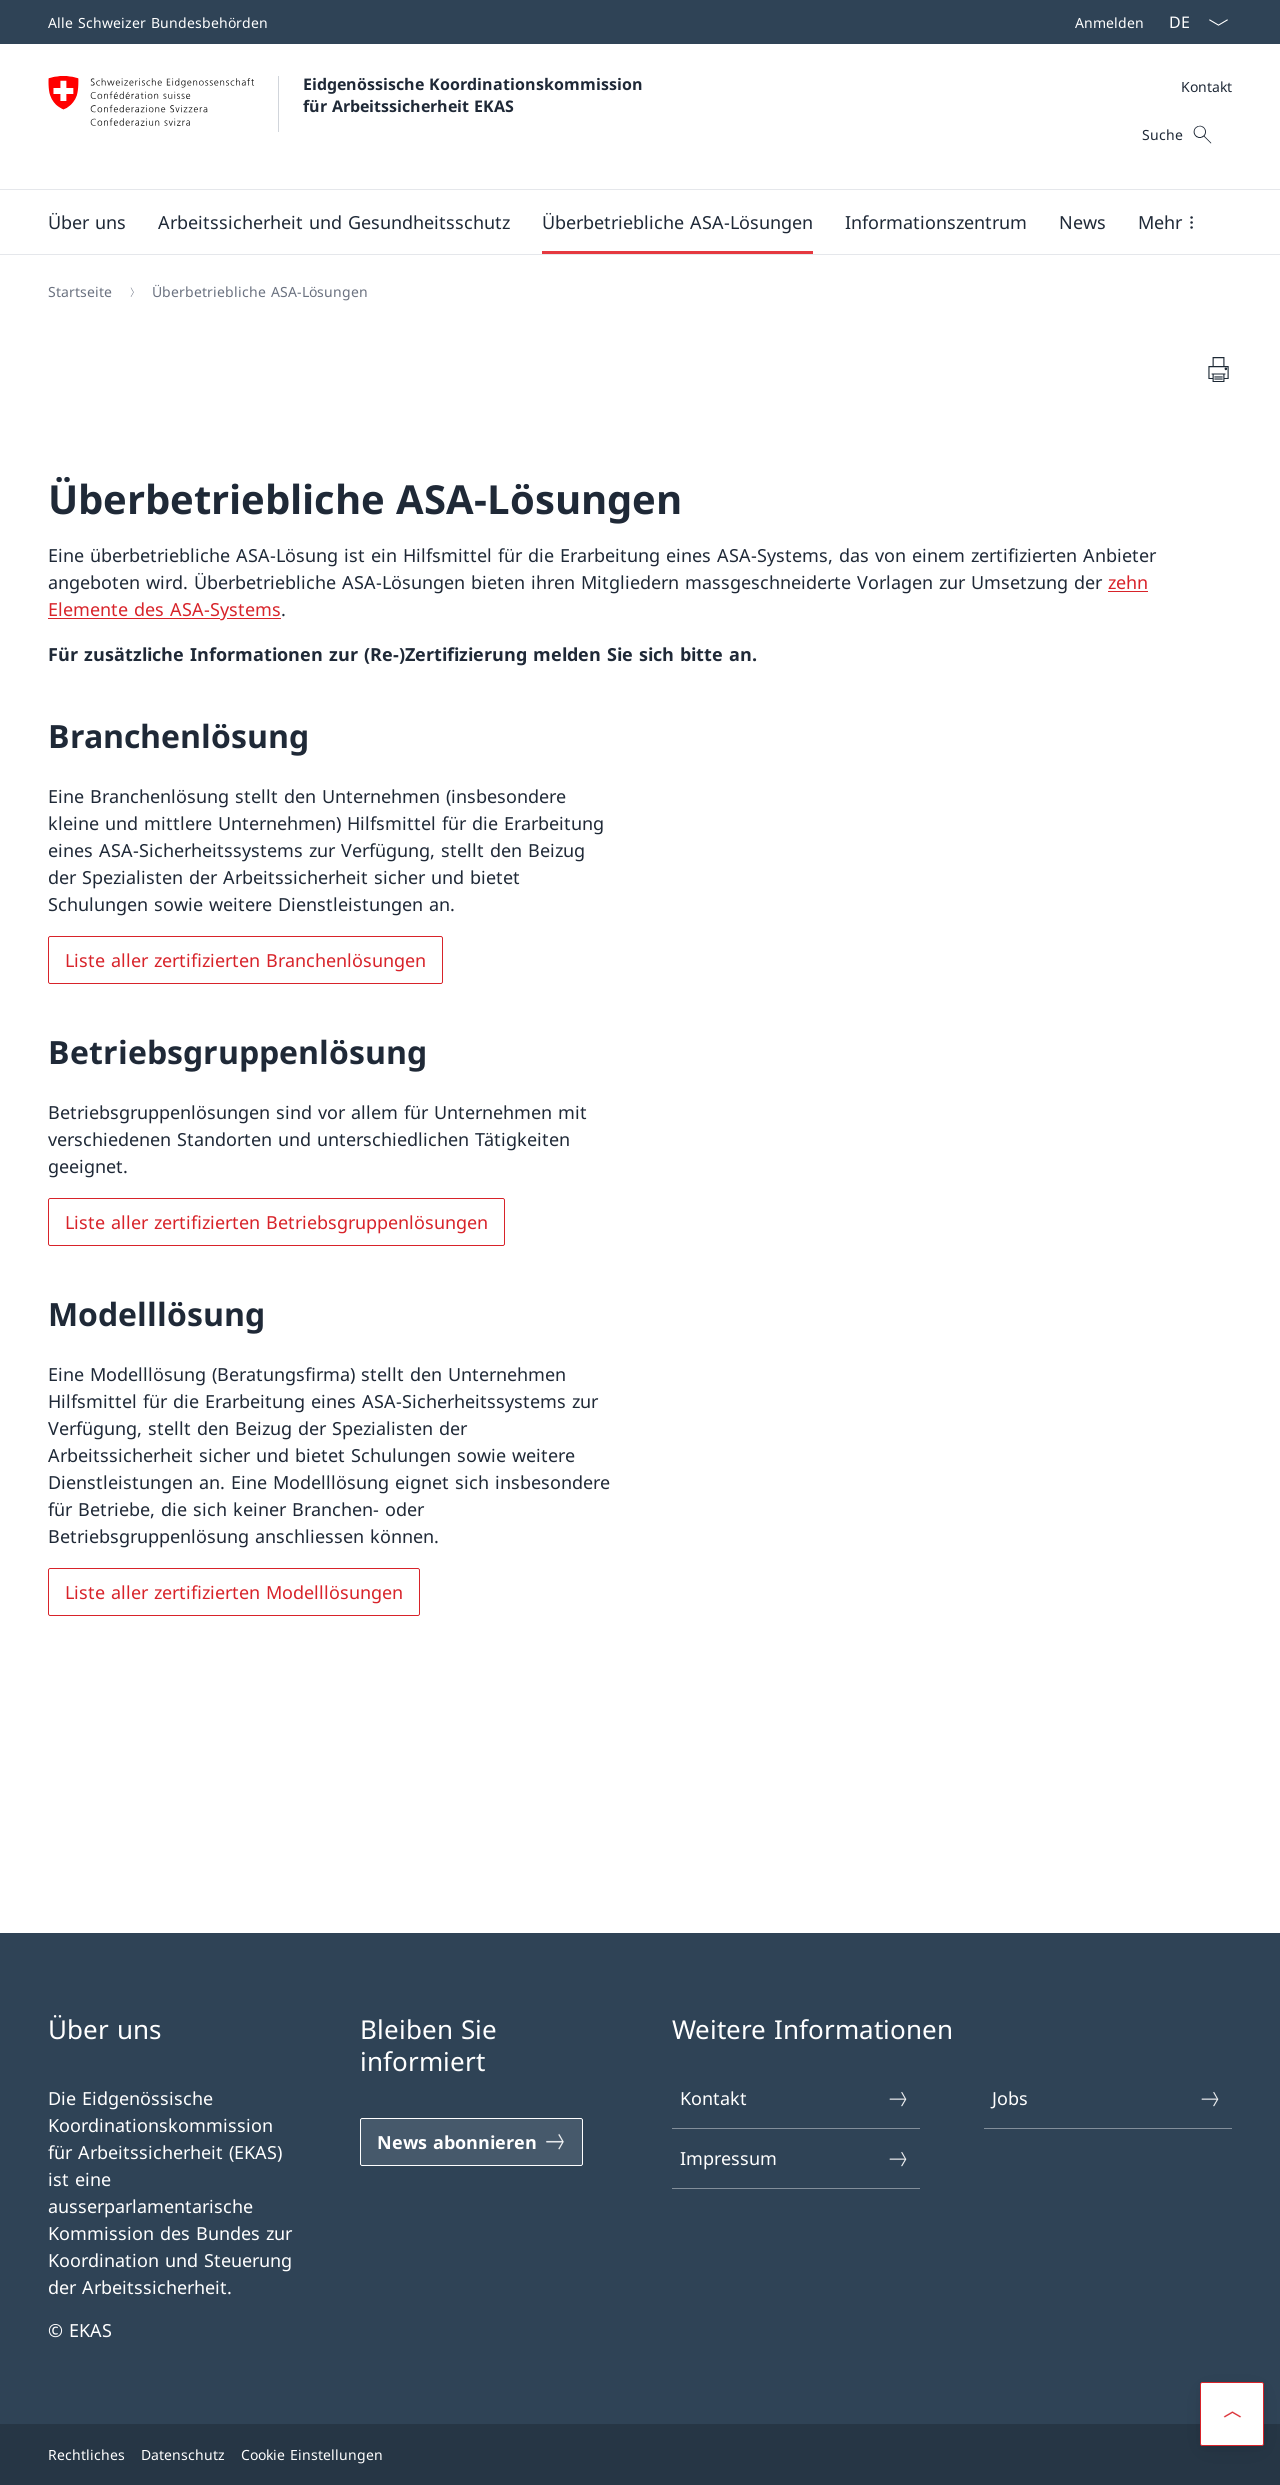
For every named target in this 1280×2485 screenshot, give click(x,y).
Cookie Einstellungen (312, 2454)
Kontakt (1206, 86)
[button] (87, 222)
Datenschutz (183, 2454)
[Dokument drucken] (1218, 369)
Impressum (795, 2158)
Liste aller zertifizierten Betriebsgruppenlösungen (276, 1222)
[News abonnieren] (471, 2142)
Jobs (1107, 2098)
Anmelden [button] (1109, 22)
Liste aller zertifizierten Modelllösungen (234, 1592)
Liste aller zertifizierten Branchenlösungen (245, 960)
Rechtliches (86, 2454)
